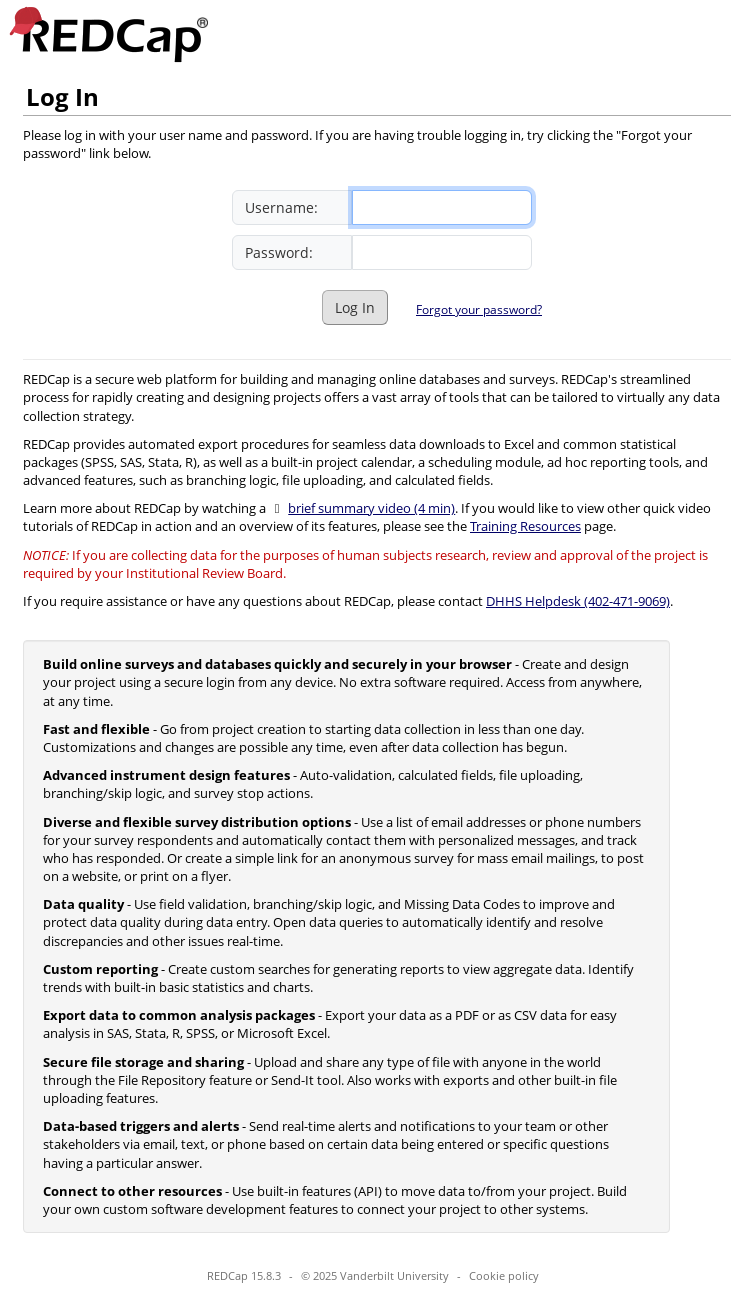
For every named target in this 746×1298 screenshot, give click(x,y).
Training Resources (525, 526)
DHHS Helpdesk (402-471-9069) (578, 601)
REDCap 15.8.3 (244, 1275)
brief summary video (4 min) (371, 508)
